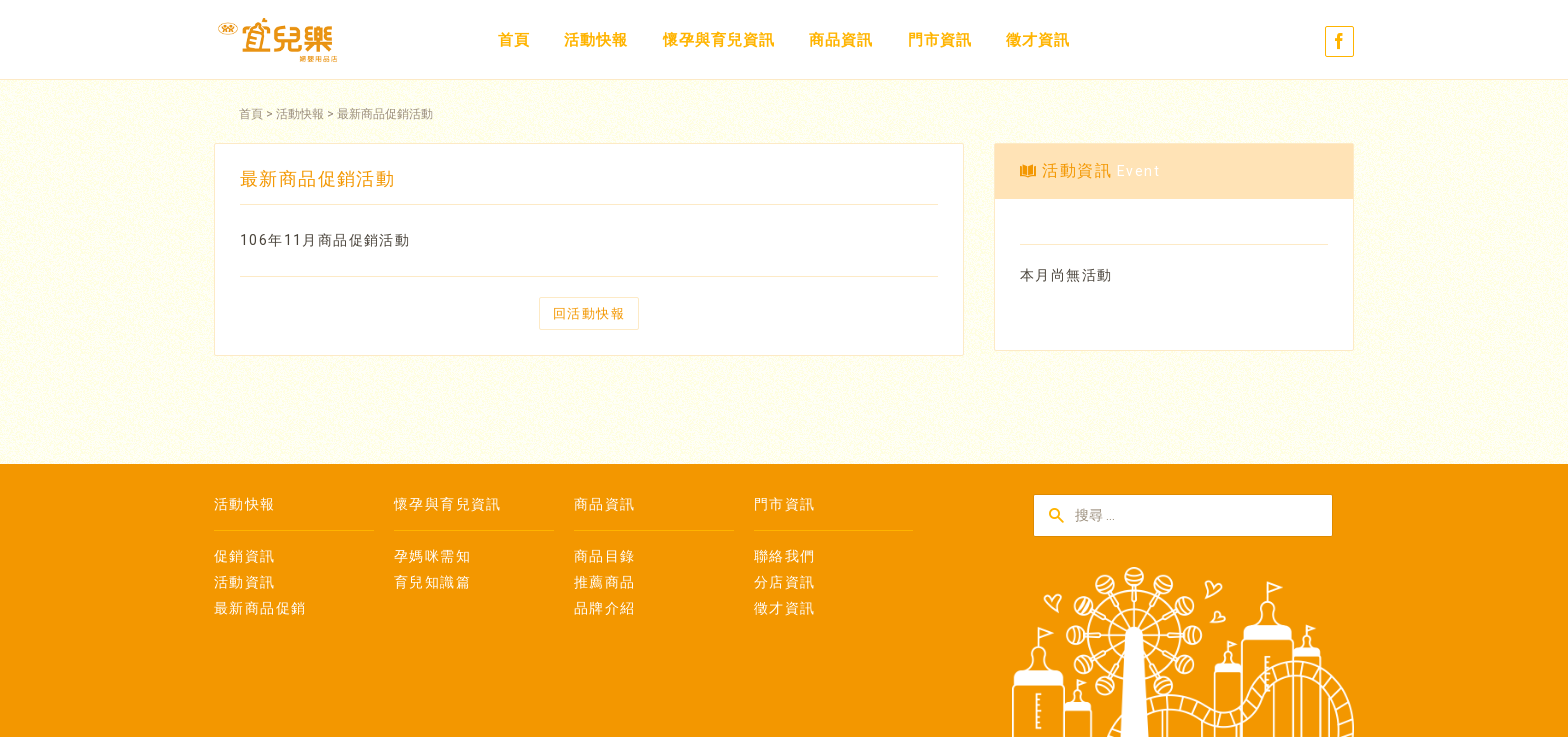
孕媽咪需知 (432, 556)
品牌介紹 (605, 608)
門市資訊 (940, 40)
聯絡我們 (785, 556)
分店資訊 (785, 582)
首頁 (514, 40)
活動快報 (596, 40)
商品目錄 (605, 556)
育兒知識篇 (432, 582)
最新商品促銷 (260, 608)
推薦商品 (605, 582)
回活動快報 (588, 313)
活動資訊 (245, 582)
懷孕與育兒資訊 (719, 40)
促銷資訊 (245, 556)
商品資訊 (841, 40)
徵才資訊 (1038, 40)
